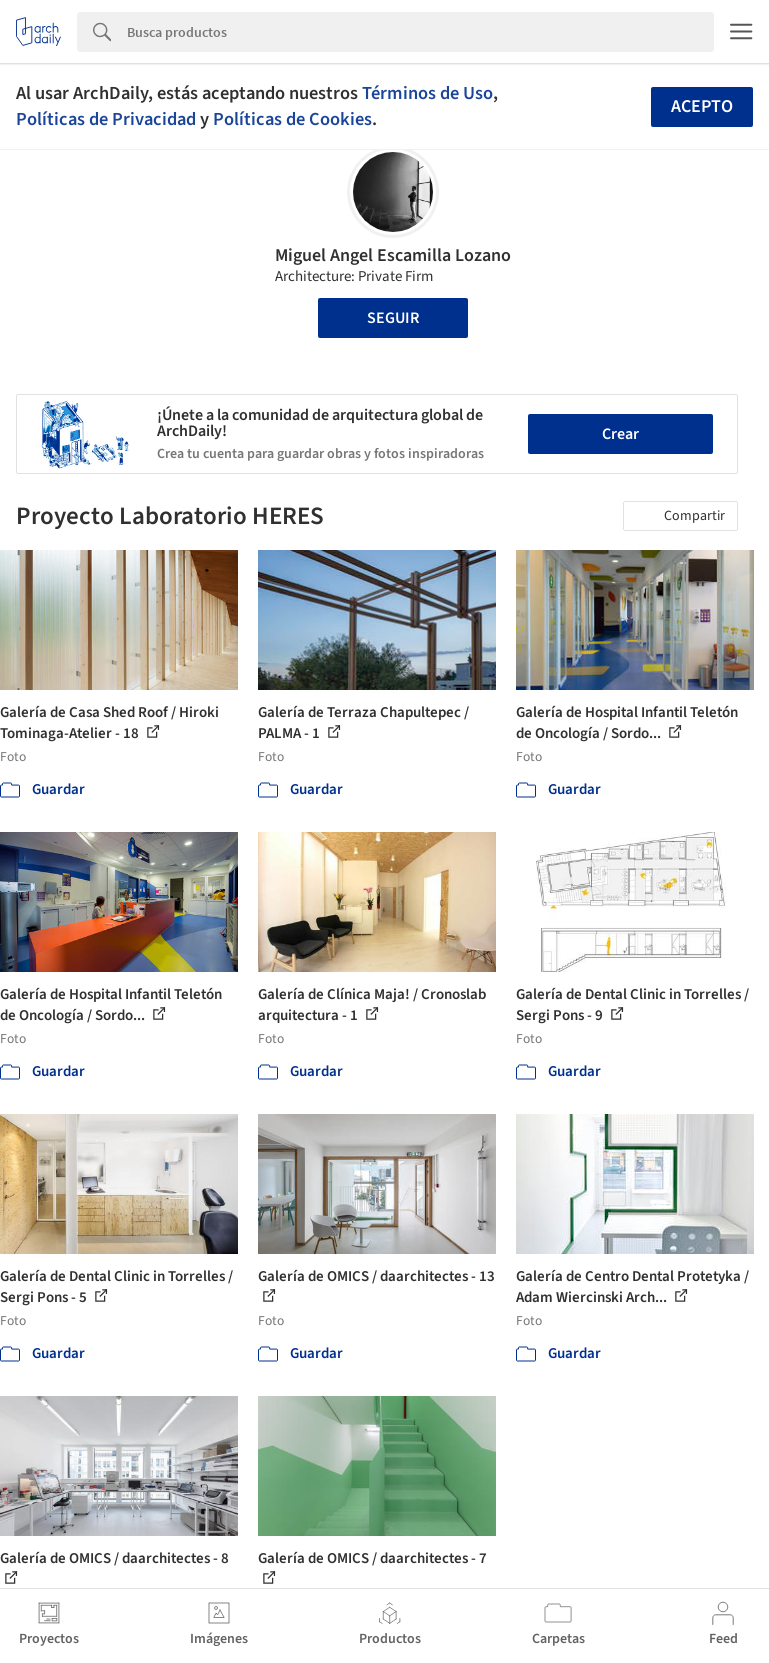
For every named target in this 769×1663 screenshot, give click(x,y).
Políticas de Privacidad (106, 119)
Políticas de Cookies (292, 119)
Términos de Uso (427, 93)
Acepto (702, 106)
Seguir (393, 318)
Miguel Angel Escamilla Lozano (393, 255)
